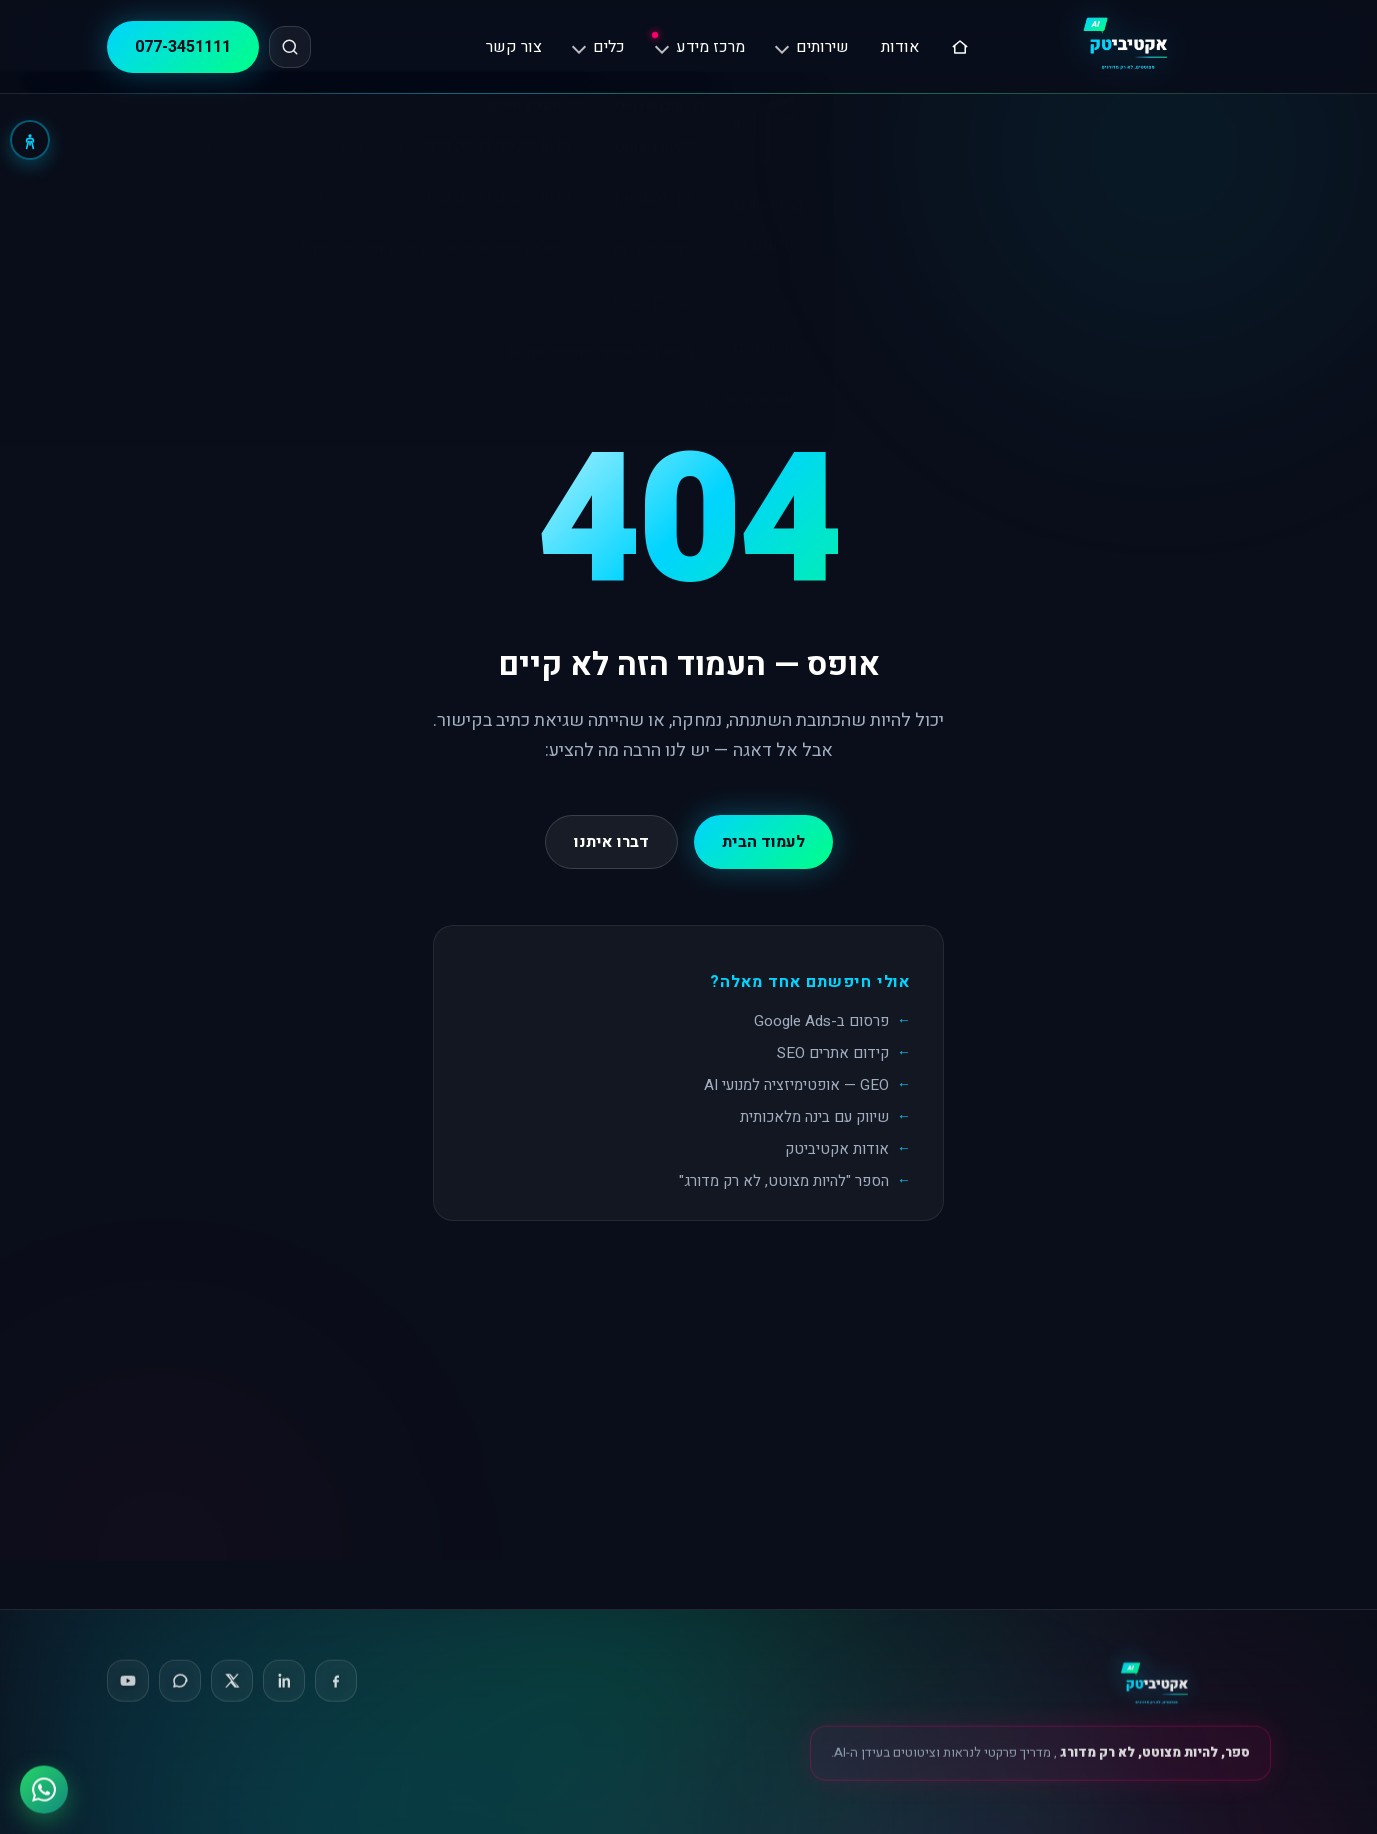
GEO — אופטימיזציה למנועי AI (796, 1085)
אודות (900, 47)
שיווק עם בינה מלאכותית (814, 1117)
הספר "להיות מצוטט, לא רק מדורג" (784, 1181)
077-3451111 (183, 47)
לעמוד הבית (763, 842)
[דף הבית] (960, 47)
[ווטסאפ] (44, 1787)
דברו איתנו (611, 842)
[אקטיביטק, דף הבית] (1135, 46)
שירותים (812, 47)
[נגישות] (30, 140)
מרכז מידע (700, 47)
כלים (598, 47)
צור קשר (514, 47)
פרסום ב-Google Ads (821, 1021)
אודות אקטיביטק (837, 1149)
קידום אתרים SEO (833, 1053)
